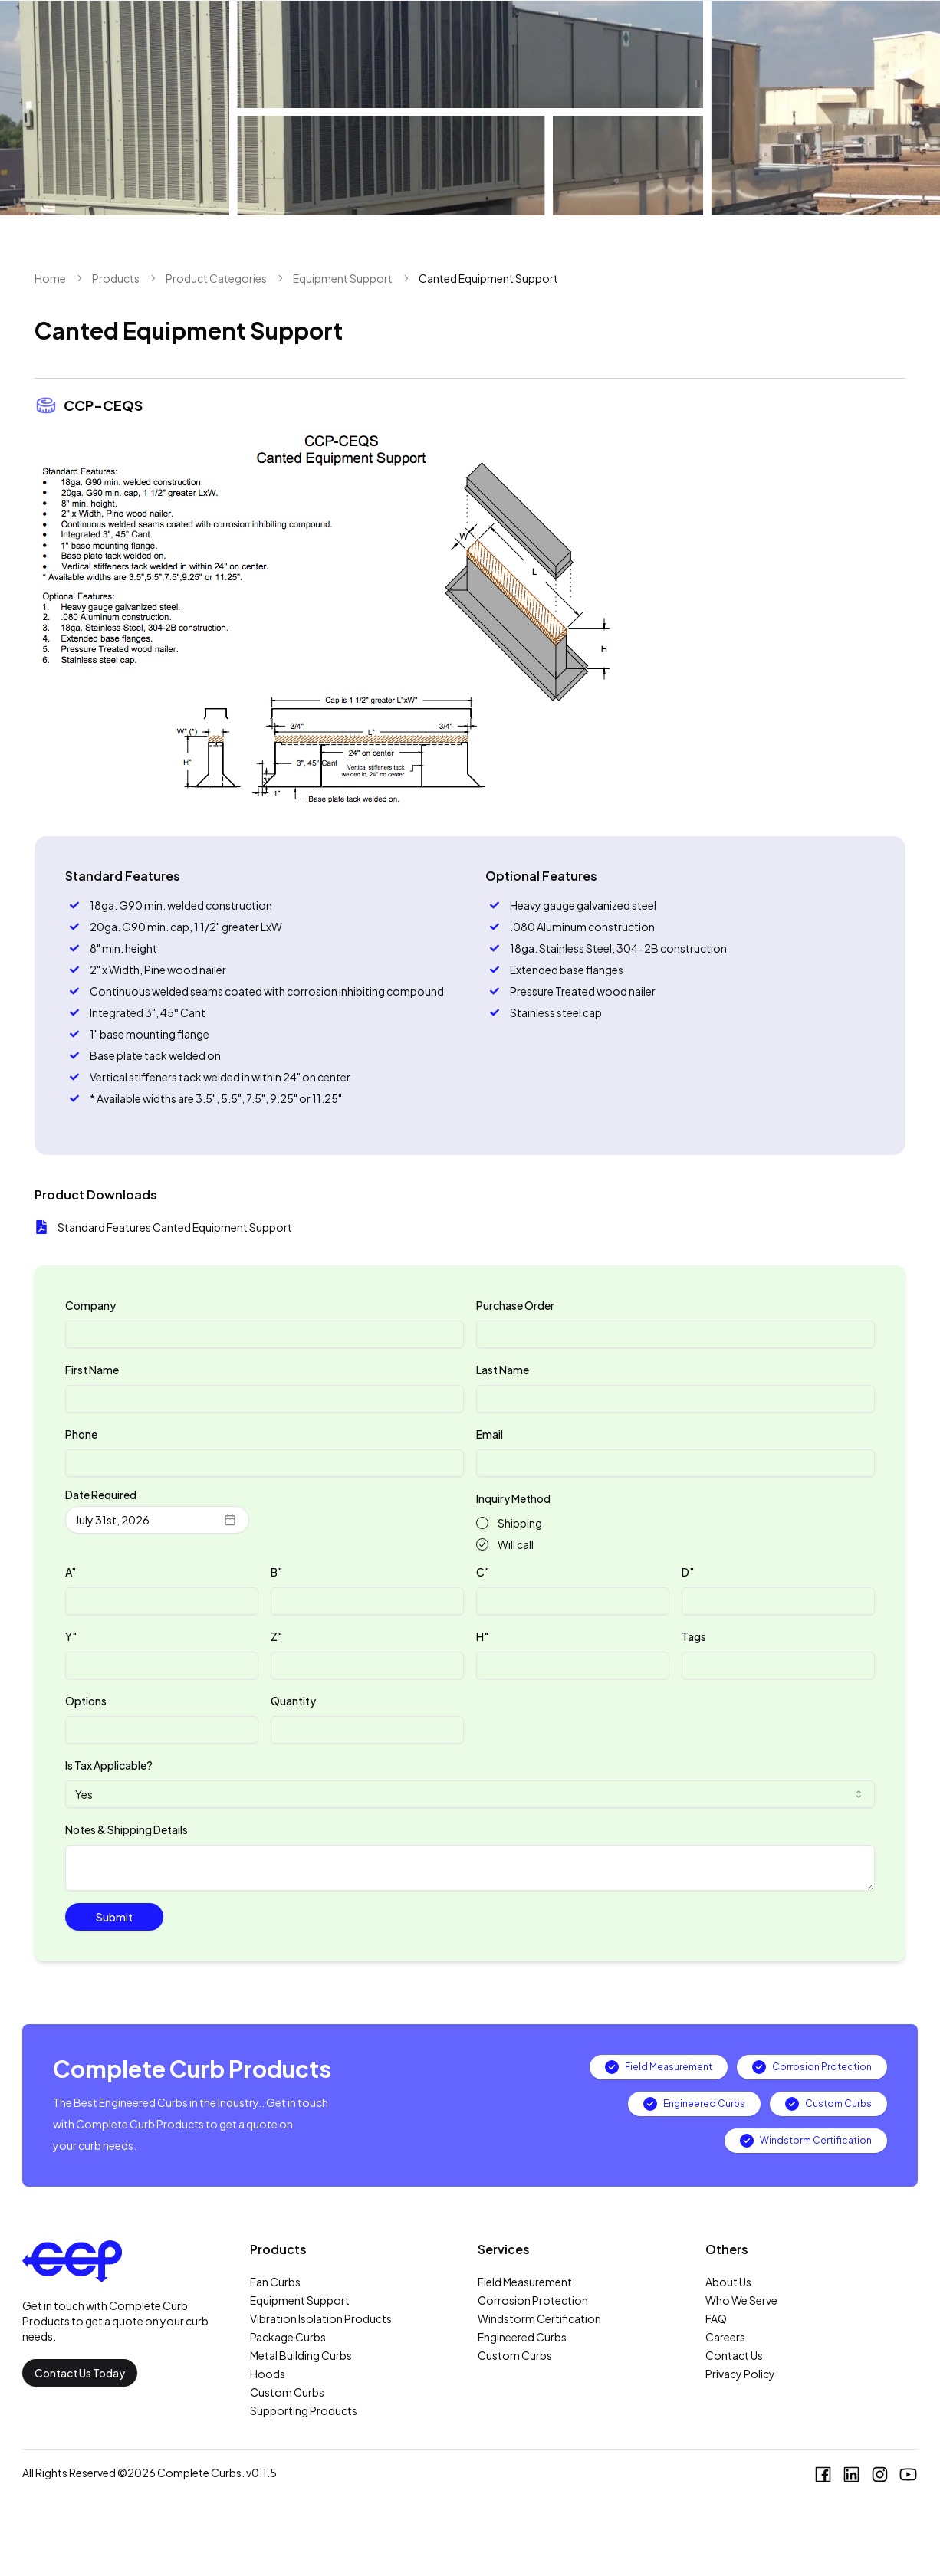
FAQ (716, 2318)
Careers (725, 2337)
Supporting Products (303, 2410)
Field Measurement (525, 2282)
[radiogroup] (675, 1534)
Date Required (100, 1494)
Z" (276, 1636)
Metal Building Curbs (301, 2355)
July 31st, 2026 (155, 1520)
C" (482, 1572)
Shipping (520, 1523)
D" (688, 1572)
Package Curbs (288, 2337)
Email (489, 1434)
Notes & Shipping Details (126, 1829)
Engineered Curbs (522, 2337)
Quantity (293, 1701)
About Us (728, 2282)
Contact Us (734, 2355)
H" (482, 1636)
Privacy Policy (740, 2374)
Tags (694, 1636)
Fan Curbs (275, 2282)
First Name (92, 1370)
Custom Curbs (287, 2392)
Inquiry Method (513, 1498)
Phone (81, 1434)
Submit (114, 1917)
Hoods (267, 2374)
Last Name (502, 1370)
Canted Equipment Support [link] (488, 278)
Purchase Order (515, 1305)
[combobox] (470, 1794)
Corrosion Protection (533, 2300)
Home (50, 278)
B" (276, 1572)
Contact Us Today (80, 2373)
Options (86, 1701)
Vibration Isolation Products (321, 2318)
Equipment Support (343, 278)
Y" (71, 1636)
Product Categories (216, 278)
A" (70, 1572)
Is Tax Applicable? (109, 1765)
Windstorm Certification (539, 2318)
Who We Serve (741, 2300)
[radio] (482, 1523)
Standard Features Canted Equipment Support (175, 1227)
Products (116, 278)
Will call (516, 1544)
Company (90, 1305)
